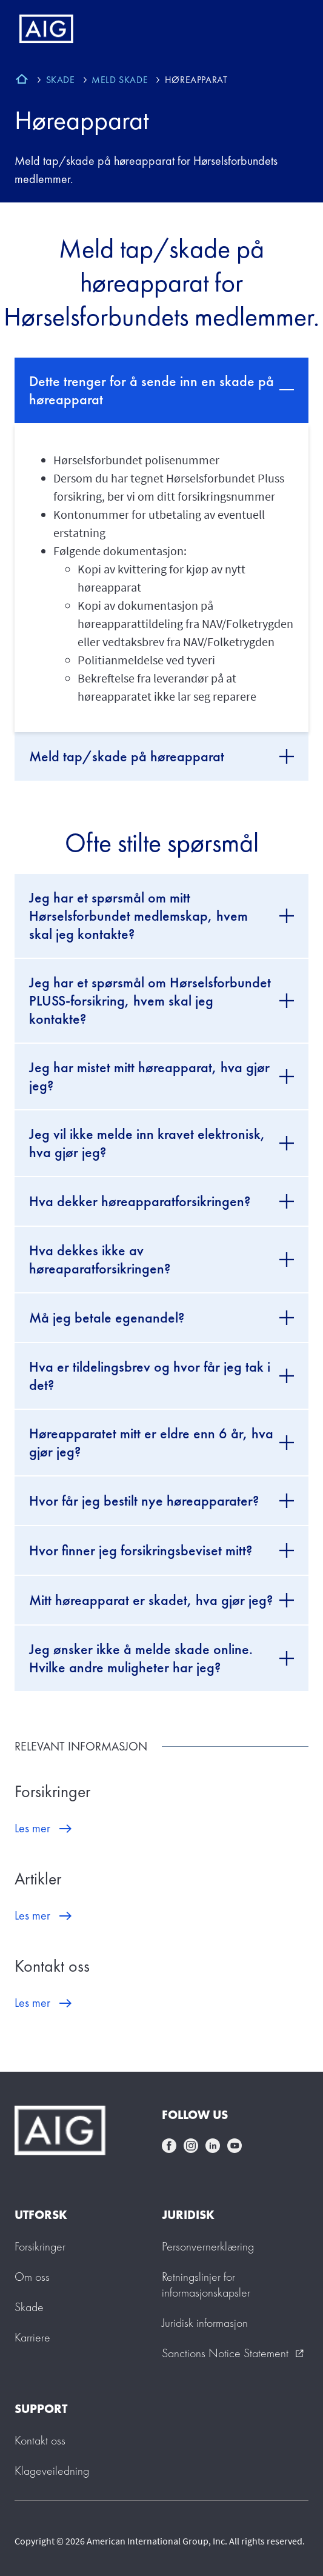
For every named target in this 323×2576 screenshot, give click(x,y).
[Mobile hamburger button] (288, 29)
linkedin (212, 2145)
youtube (234, 2145)
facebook (169, 2145)
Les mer (32, 1828)
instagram (191, 2145)
